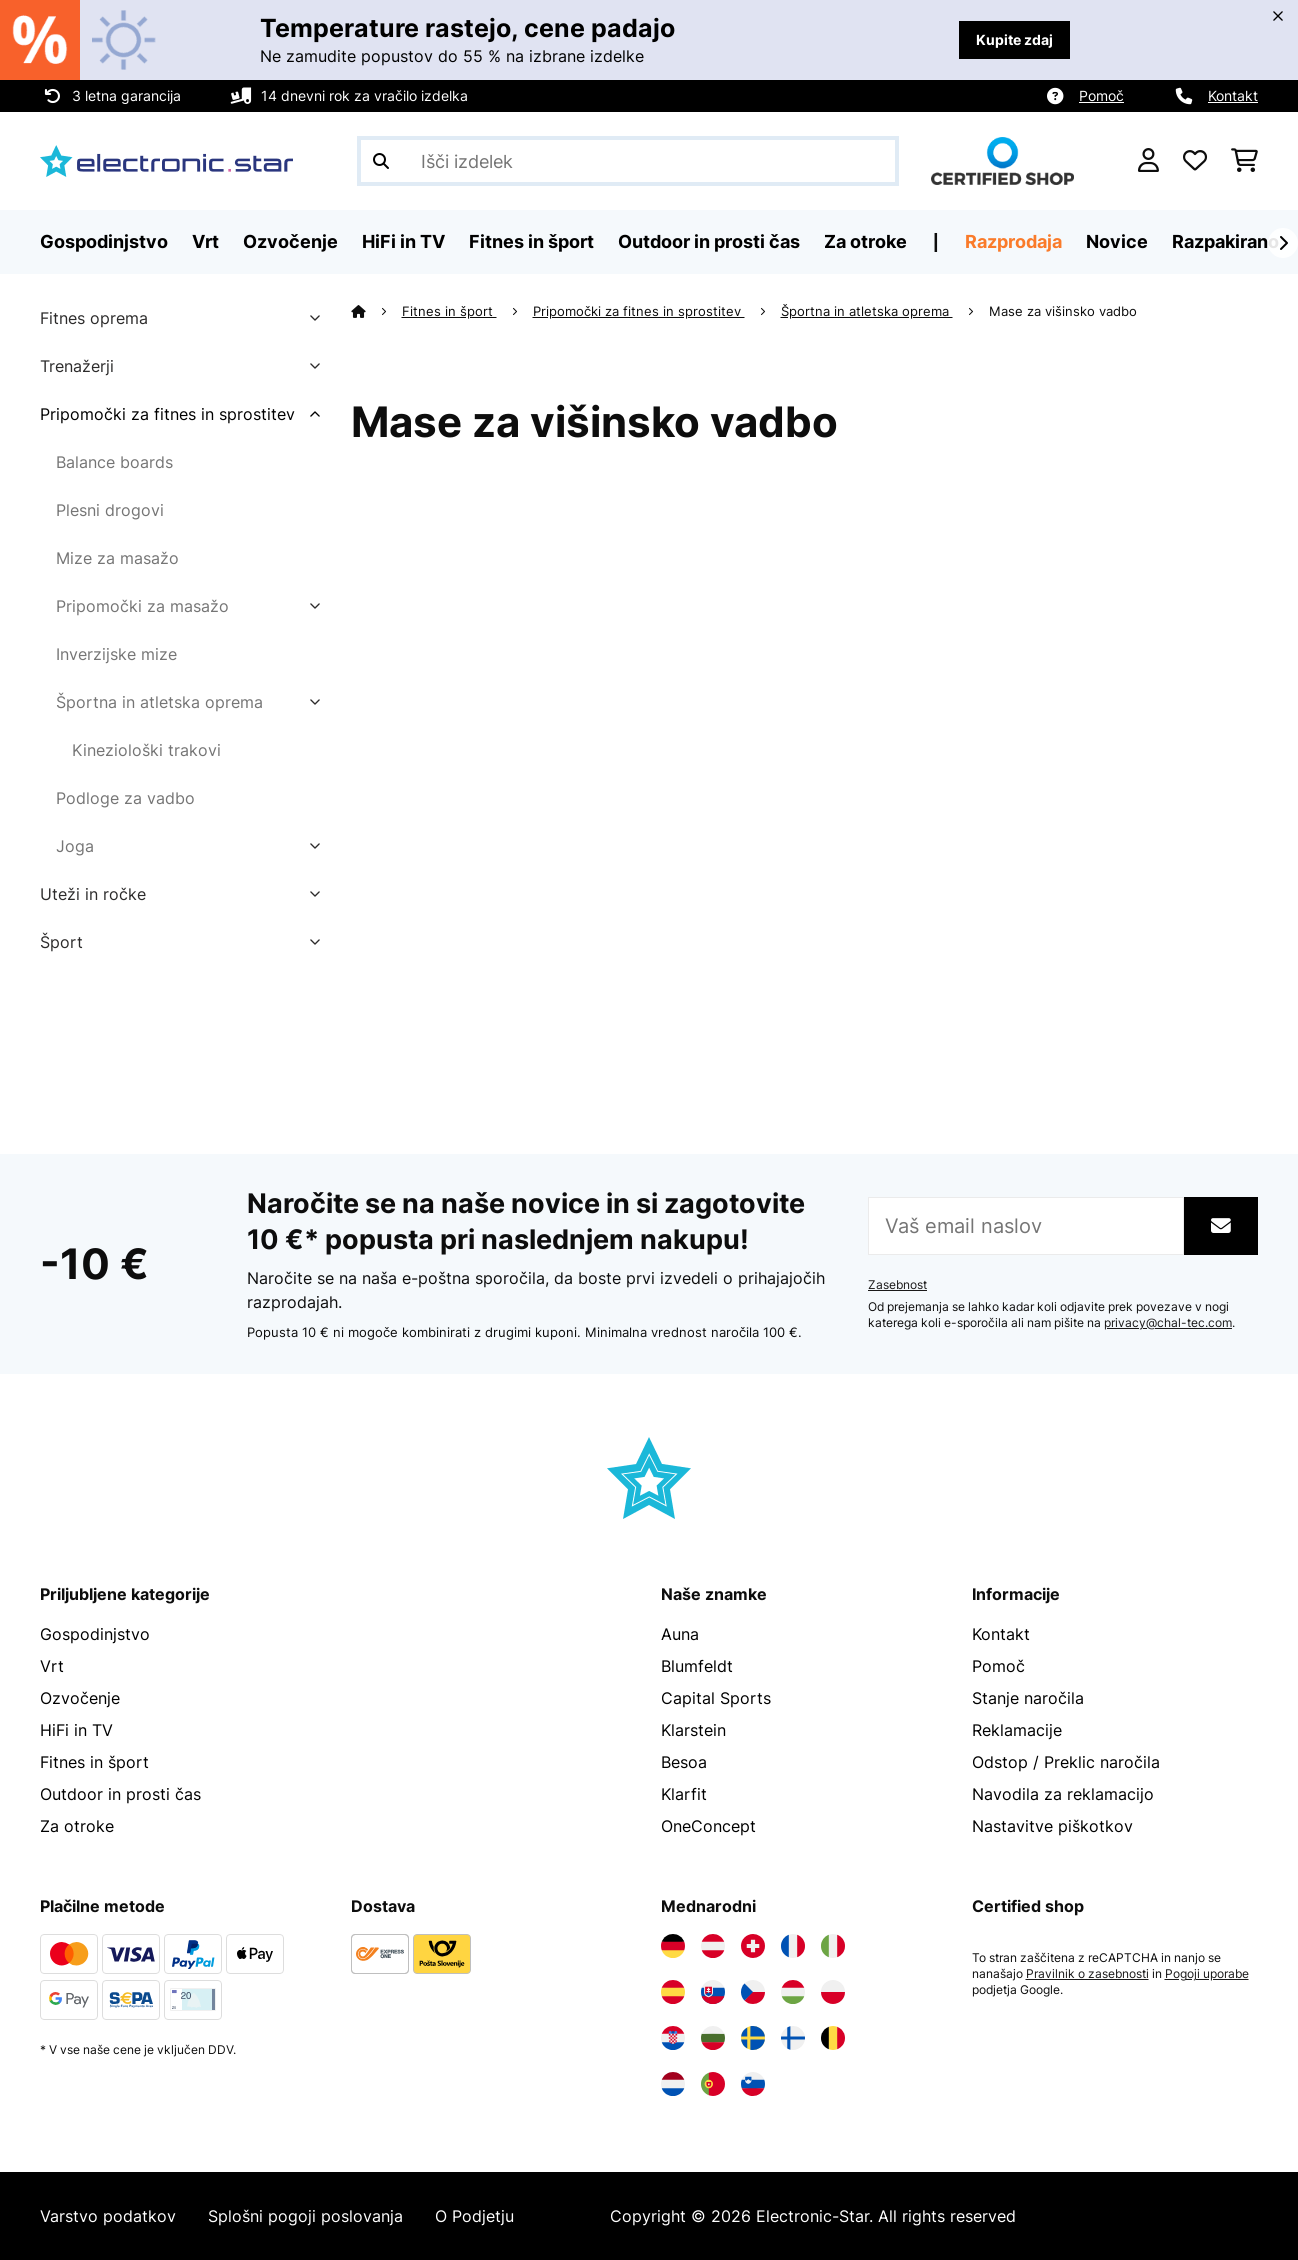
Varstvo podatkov (108, 2216)
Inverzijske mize (116, 654)
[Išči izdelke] (628, 161)
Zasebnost (897, 1285)
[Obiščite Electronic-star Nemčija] (673, 1946)
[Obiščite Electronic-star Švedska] (753, 2038)
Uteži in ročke (93, 894)
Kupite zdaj (1014, 39)
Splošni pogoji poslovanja (305, 2216)
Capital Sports (716, 1698)
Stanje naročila (1028, 1698)
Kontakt (1233, 95)
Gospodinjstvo (95, 1634)
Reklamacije (1017, 1730)
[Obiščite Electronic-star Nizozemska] (673, 2084)
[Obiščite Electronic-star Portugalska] (713, 2084)
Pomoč (1101, 95)
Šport (61, 942)
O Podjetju (474, 2216)
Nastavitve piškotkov (1052, 1826)
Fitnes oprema (94, 318)
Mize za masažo (117, 558)
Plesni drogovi (110, 510)
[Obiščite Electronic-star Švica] (753, 1946)
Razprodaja (1013, 241)
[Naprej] (1283, 243)
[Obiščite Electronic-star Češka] (753, 1992)
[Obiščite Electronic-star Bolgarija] (713, 2038)
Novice (1117, 241)
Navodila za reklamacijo (1063, 1794)
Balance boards (114, 462)
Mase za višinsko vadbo (1065, 311)
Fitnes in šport (449, 311)
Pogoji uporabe (1207, 1974)
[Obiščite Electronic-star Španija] (673, 1992)
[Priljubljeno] (1195, 161)
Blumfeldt (697, 1666)
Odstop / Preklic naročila (1066, 1762)
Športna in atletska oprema (159, 702)
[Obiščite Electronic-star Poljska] (833, 1992)
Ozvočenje (80, 1698)
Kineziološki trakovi (146, 750)
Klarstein (693, 1730)
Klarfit (684, 1794)
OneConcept (708, 1826)
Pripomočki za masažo (142, 606)
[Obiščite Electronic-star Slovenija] (753, 2084)
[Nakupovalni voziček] (1244, 161)
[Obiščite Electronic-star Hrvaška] (673, 2038)
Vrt (52, 1666)
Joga (75, 846)
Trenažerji (77, 366)
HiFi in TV (76, 1730)
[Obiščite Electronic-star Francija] (793, 1946)
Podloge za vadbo (125, 798)
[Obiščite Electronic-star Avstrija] (713, 1946)
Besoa (684, 1762)
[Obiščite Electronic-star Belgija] (833, 2038)
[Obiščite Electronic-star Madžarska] (793, 1992)
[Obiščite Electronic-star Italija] (833, 1946)
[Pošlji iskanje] (381, 161)
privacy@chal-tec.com (1168, 1323)
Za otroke (77, 1826)
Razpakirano (1225, 241)
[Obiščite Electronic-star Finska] (793, 2038)
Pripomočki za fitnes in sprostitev (167, 414)
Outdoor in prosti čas (120, 1794)
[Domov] (376, 311)
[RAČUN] (1148, 161)
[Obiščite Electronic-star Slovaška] (713, 1992)
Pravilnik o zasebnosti (1087, 1974)
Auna (680, 1634)
